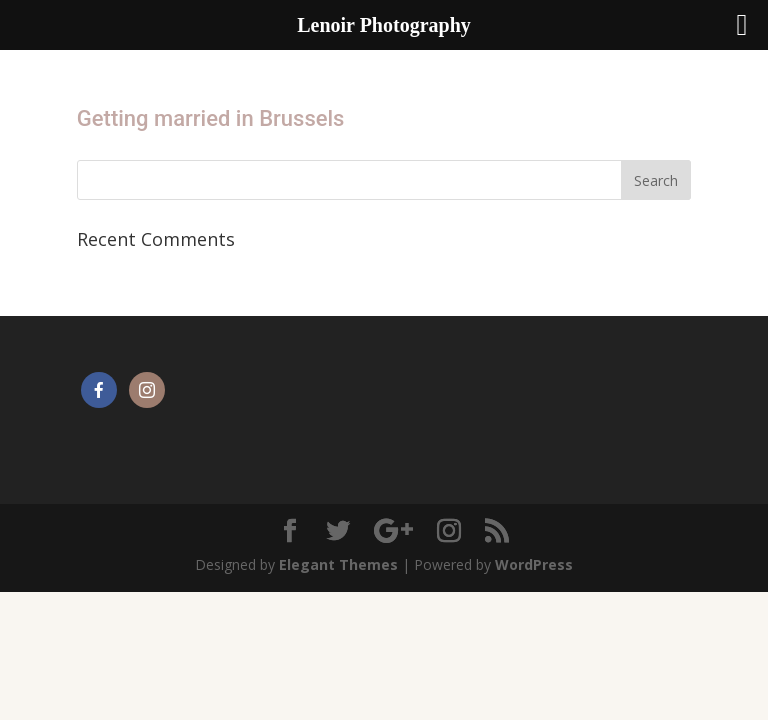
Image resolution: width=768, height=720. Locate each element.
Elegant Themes (338, 564)
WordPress (534, 564)
